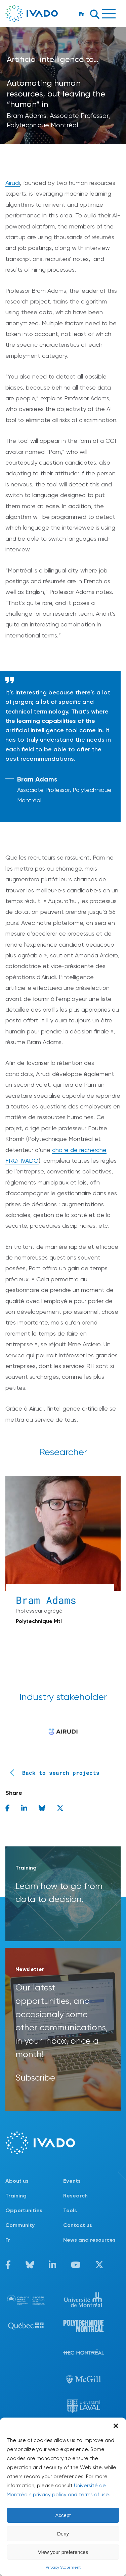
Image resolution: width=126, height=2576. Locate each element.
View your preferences (63, 2552)
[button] (116, 2426)
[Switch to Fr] (34, 2240)
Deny (63, 2533)
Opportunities (23, 2210)
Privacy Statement (63, 2567)
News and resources (89, 2240)
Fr (82, 13)
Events (72, 2181)
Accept (63, 2515)
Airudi (12, 182)
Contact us (77, 2225)
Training (16, 2195)
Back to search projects (52, 1772)
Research (75, 2195)
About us (17, 2181)
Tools (70, 2210)
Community (20, 2225)
